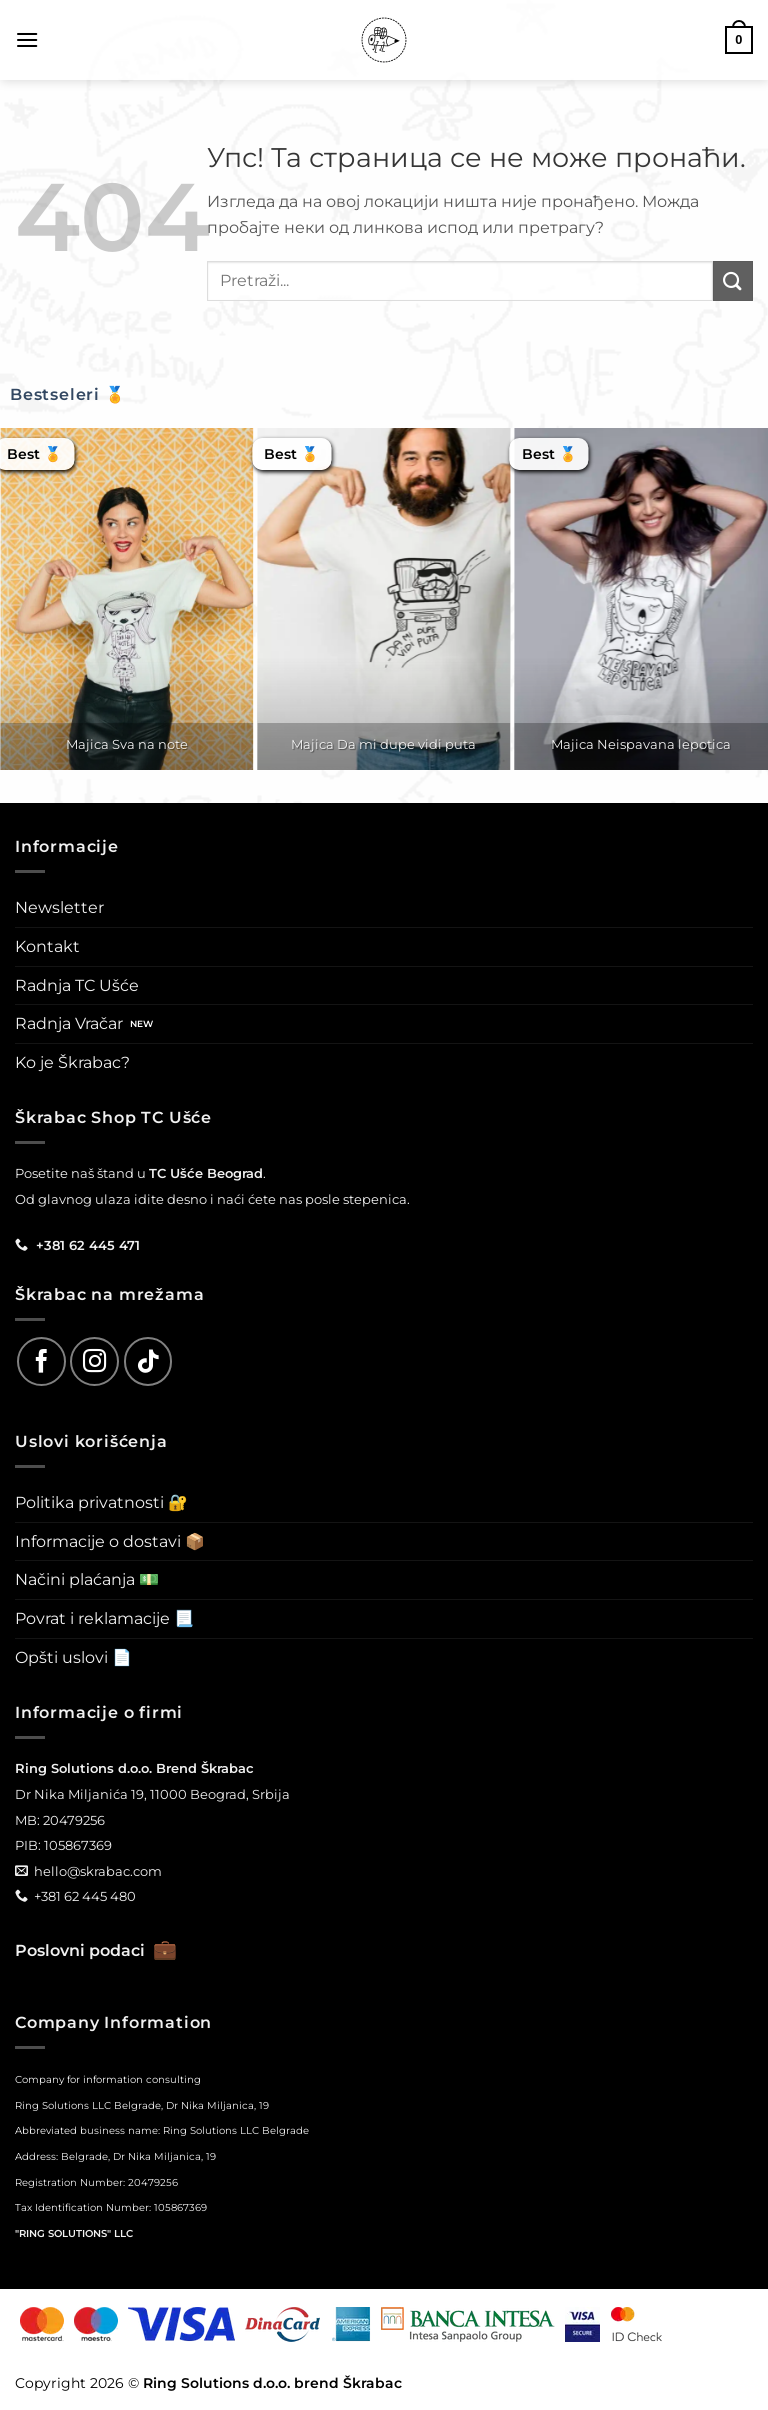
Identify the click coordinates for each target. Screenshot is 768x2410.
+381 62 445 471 (88, 1245)
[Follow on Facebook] (41, 1361)
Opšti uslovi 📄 (73, 1657)
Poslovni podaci (96, 1950)
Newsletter (59, 907)
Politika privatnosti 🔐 (101, 1502)
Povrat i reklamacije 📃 (104, 1618)
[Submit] (733, 280)
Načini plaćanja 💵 (87, 1579)
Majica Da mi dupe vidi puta (383, 744)
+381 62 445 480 (85, 1896)
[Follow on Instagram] (94, 1361)
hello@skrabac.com (98, 1871)
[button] (27, 39)
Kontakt (47, 946)
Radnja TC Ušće (77, 985)
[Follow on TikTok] (148, 1361)
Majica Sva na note (127, 744)
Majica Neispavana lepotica (641, 744)
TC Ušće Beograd (206, 1173)
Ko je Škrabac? (72, 1062)
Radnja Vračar (69, 1023)
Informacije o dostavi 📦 (110, 1541)
